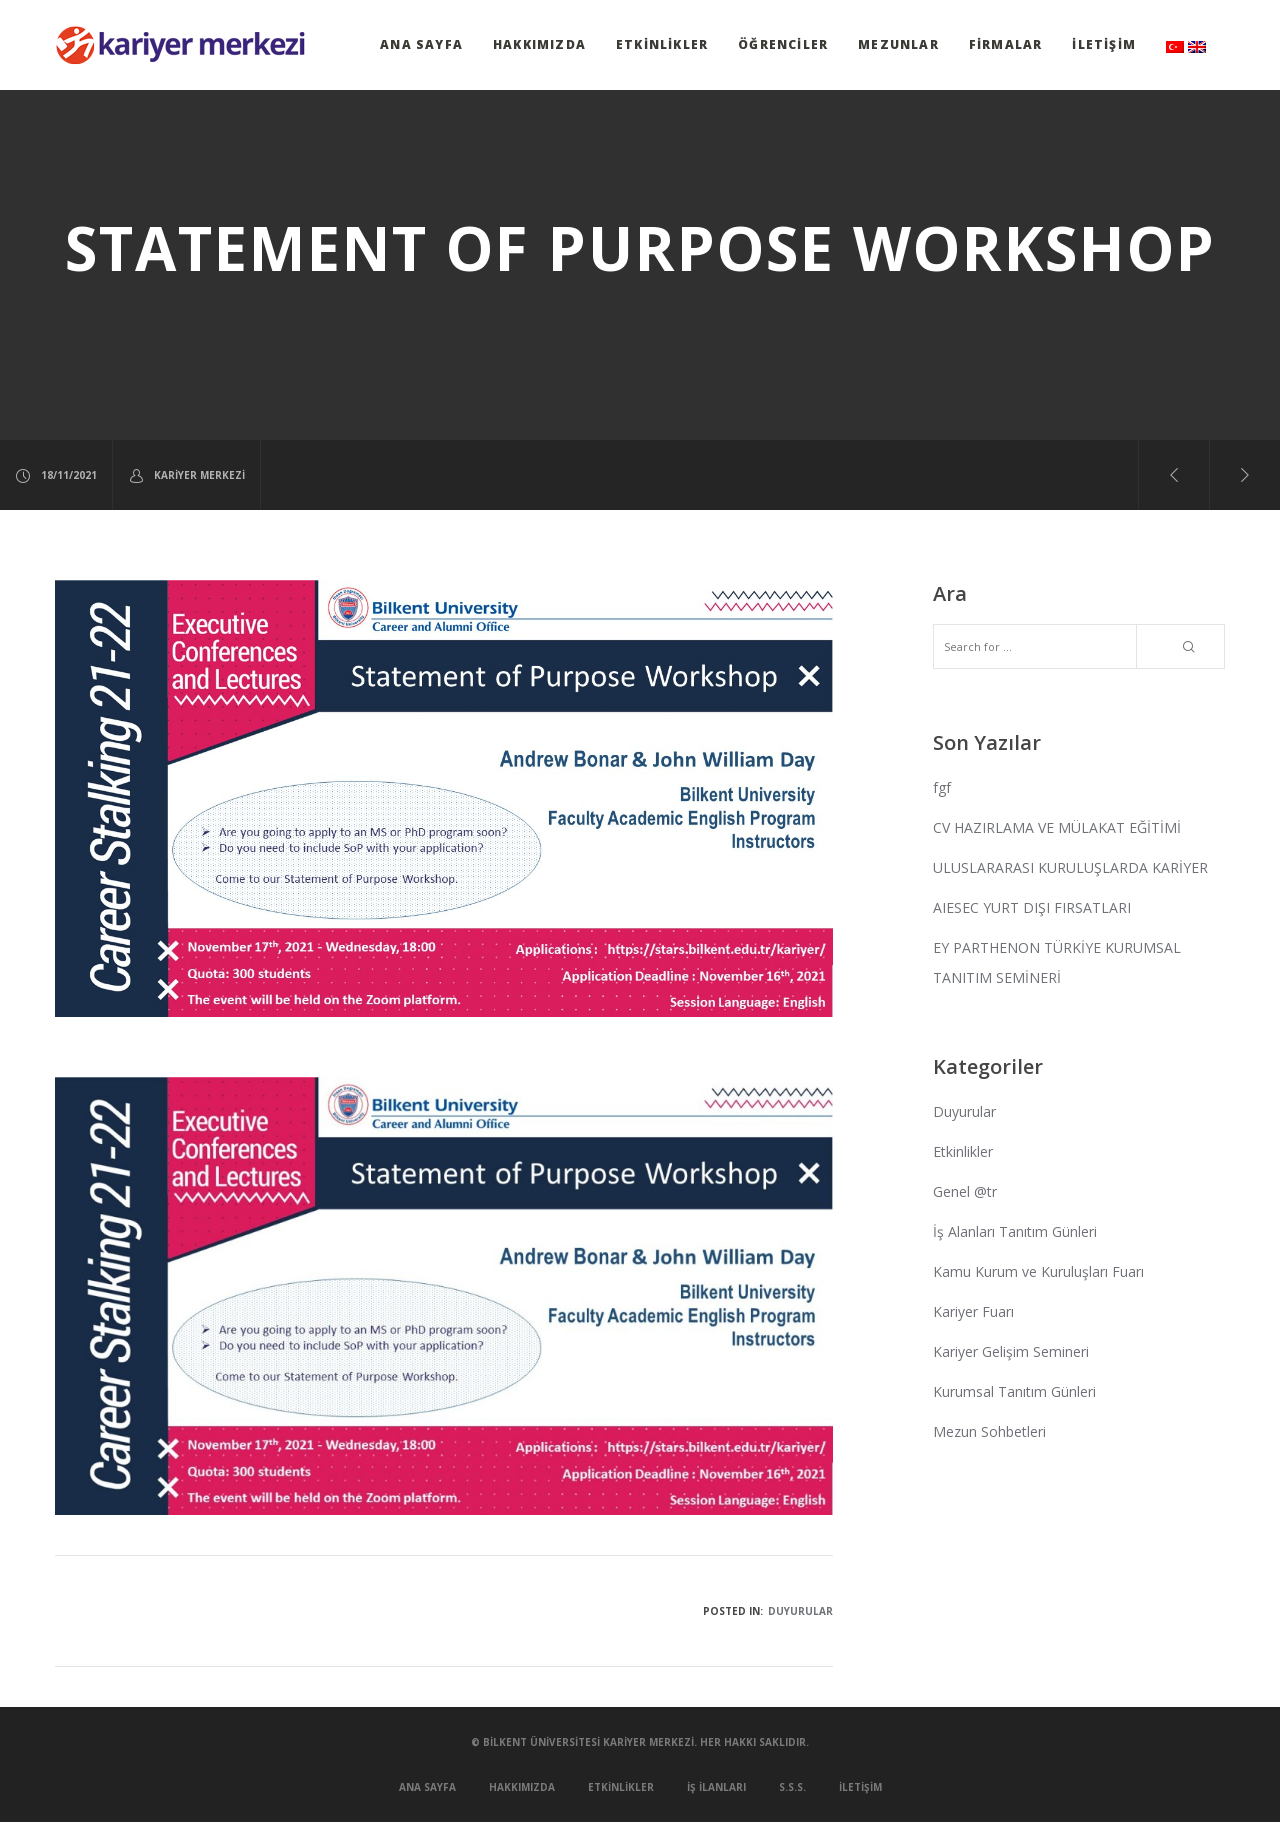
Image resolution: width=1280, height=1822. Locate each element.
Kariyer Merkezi (186, 475)
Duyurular (800, 1611)
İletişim (1104, 44)
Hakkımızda (539, 44)
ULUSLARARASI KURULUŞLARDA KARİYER (1070, 867)
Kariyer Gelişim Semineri (1011, 1351)
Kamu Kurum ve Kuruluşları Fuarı (1038, 1271)
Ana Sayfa (421, 44)
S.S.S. (792, 1787)
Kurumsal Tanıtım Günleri (1014, 1391)
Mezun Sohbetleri (989, 1431)
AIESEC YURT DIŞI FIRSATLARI (1032, 907)
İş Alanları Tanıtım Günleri (1015, 1231)
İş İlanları (716, 1787)
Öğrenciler (783, 44)
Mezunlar (898, 44)
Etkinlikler (662, 44)
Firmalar (1006, 44)
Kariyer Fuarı (973, 1311)
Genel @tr (965, 1191)
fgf (942, 787)
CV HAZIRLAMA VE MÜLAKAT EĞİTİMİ (1057, 827)
